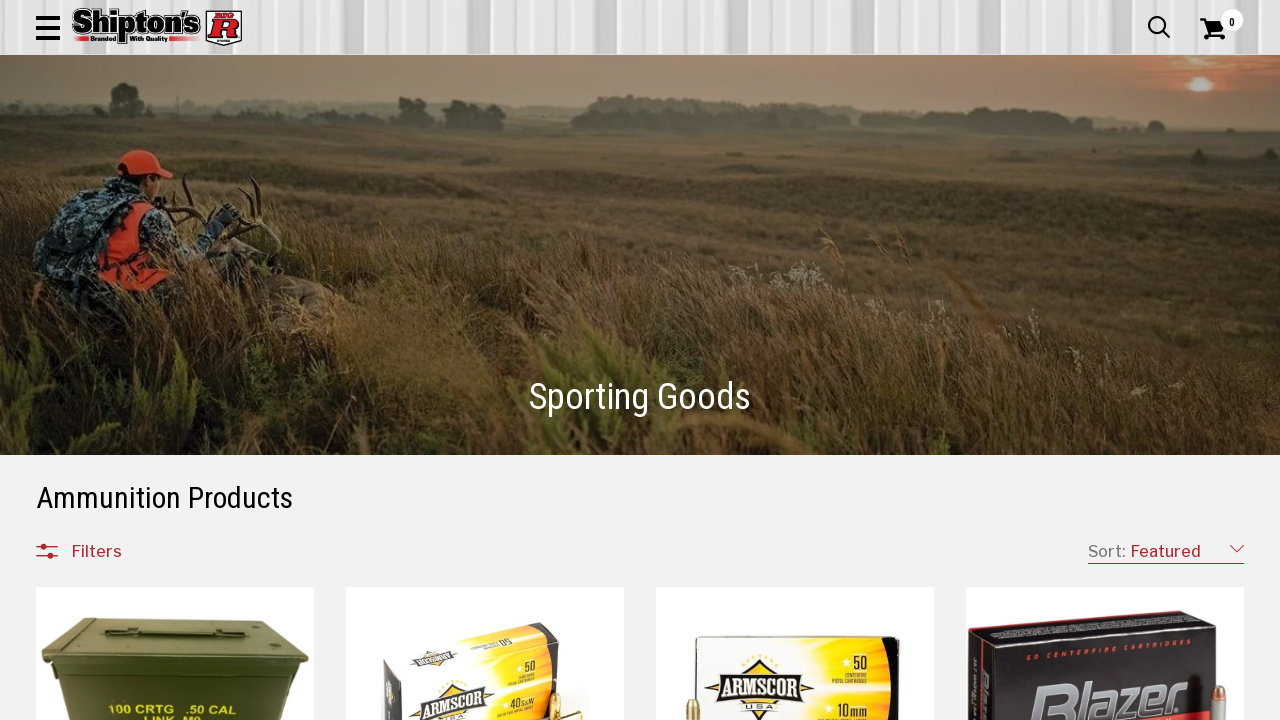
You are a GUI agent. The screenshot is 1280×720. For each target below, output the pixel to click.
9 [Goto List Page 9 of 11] (952, 700)
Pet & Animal (993, 134)
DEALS (1217, 134)
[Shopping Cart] (1210, 72)
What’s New (1132, 15)
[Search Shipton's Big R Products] (580, 72)
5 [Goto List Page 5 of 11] (832, 700)
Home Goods (576, 134)
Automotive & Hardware (297, 134)
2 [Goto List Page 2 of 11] (742, 700)
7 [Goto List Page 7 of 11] (892, 700)
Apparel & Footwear (113, 134)
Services (1216, 15)
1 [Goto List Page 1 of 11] (712, 700)
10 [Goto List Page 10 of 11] (982, 700)
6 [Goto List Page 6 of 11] (862, 700)
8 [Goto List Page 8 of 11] (922, 700)
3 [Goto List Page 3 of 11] (772, 700)
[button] (716, 72)
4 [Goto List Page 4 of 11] (802, 700)
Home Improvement (721, 134)
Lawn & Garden (871, 134)
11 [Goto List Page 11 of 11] (1012, 700)
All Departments (132, 669)
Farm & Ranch (458, 134)
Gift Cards (1044, 15)
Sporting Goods (1116, 134)
